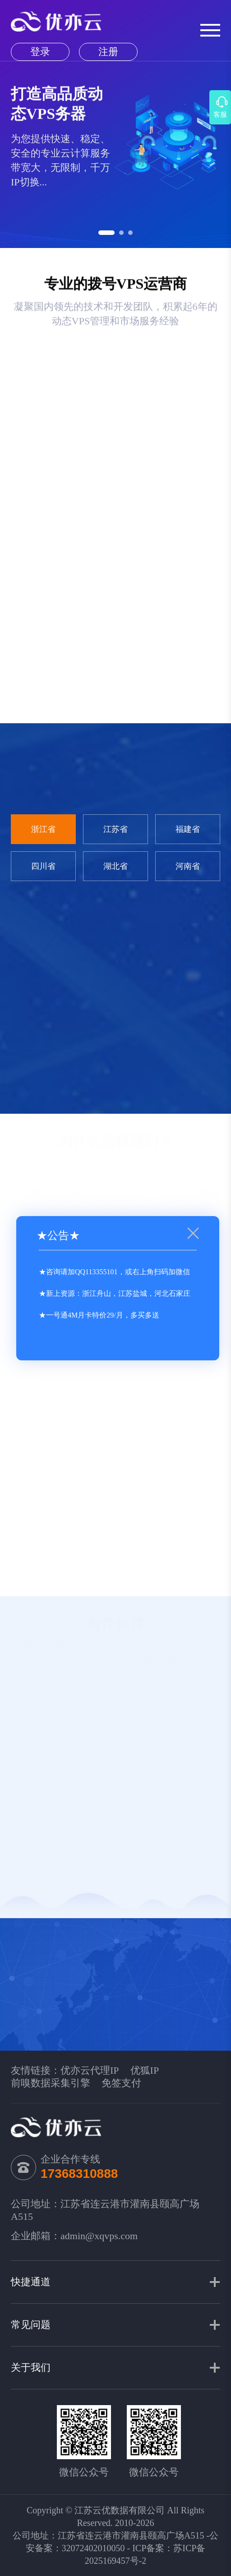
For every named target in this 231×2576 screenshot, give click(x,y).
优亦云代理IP (89, 2070)
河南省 (188, 866)
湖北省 (115, 866)
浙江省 (43, 829)
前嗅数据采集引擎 (50, 2083)
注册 (108, 51)
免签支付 (121, 2083)
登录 (40, 51)
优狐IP (144, 2070)
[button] (106, 232)
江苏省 (115, 829)
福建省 (188, 829)
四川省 (43, 866)
